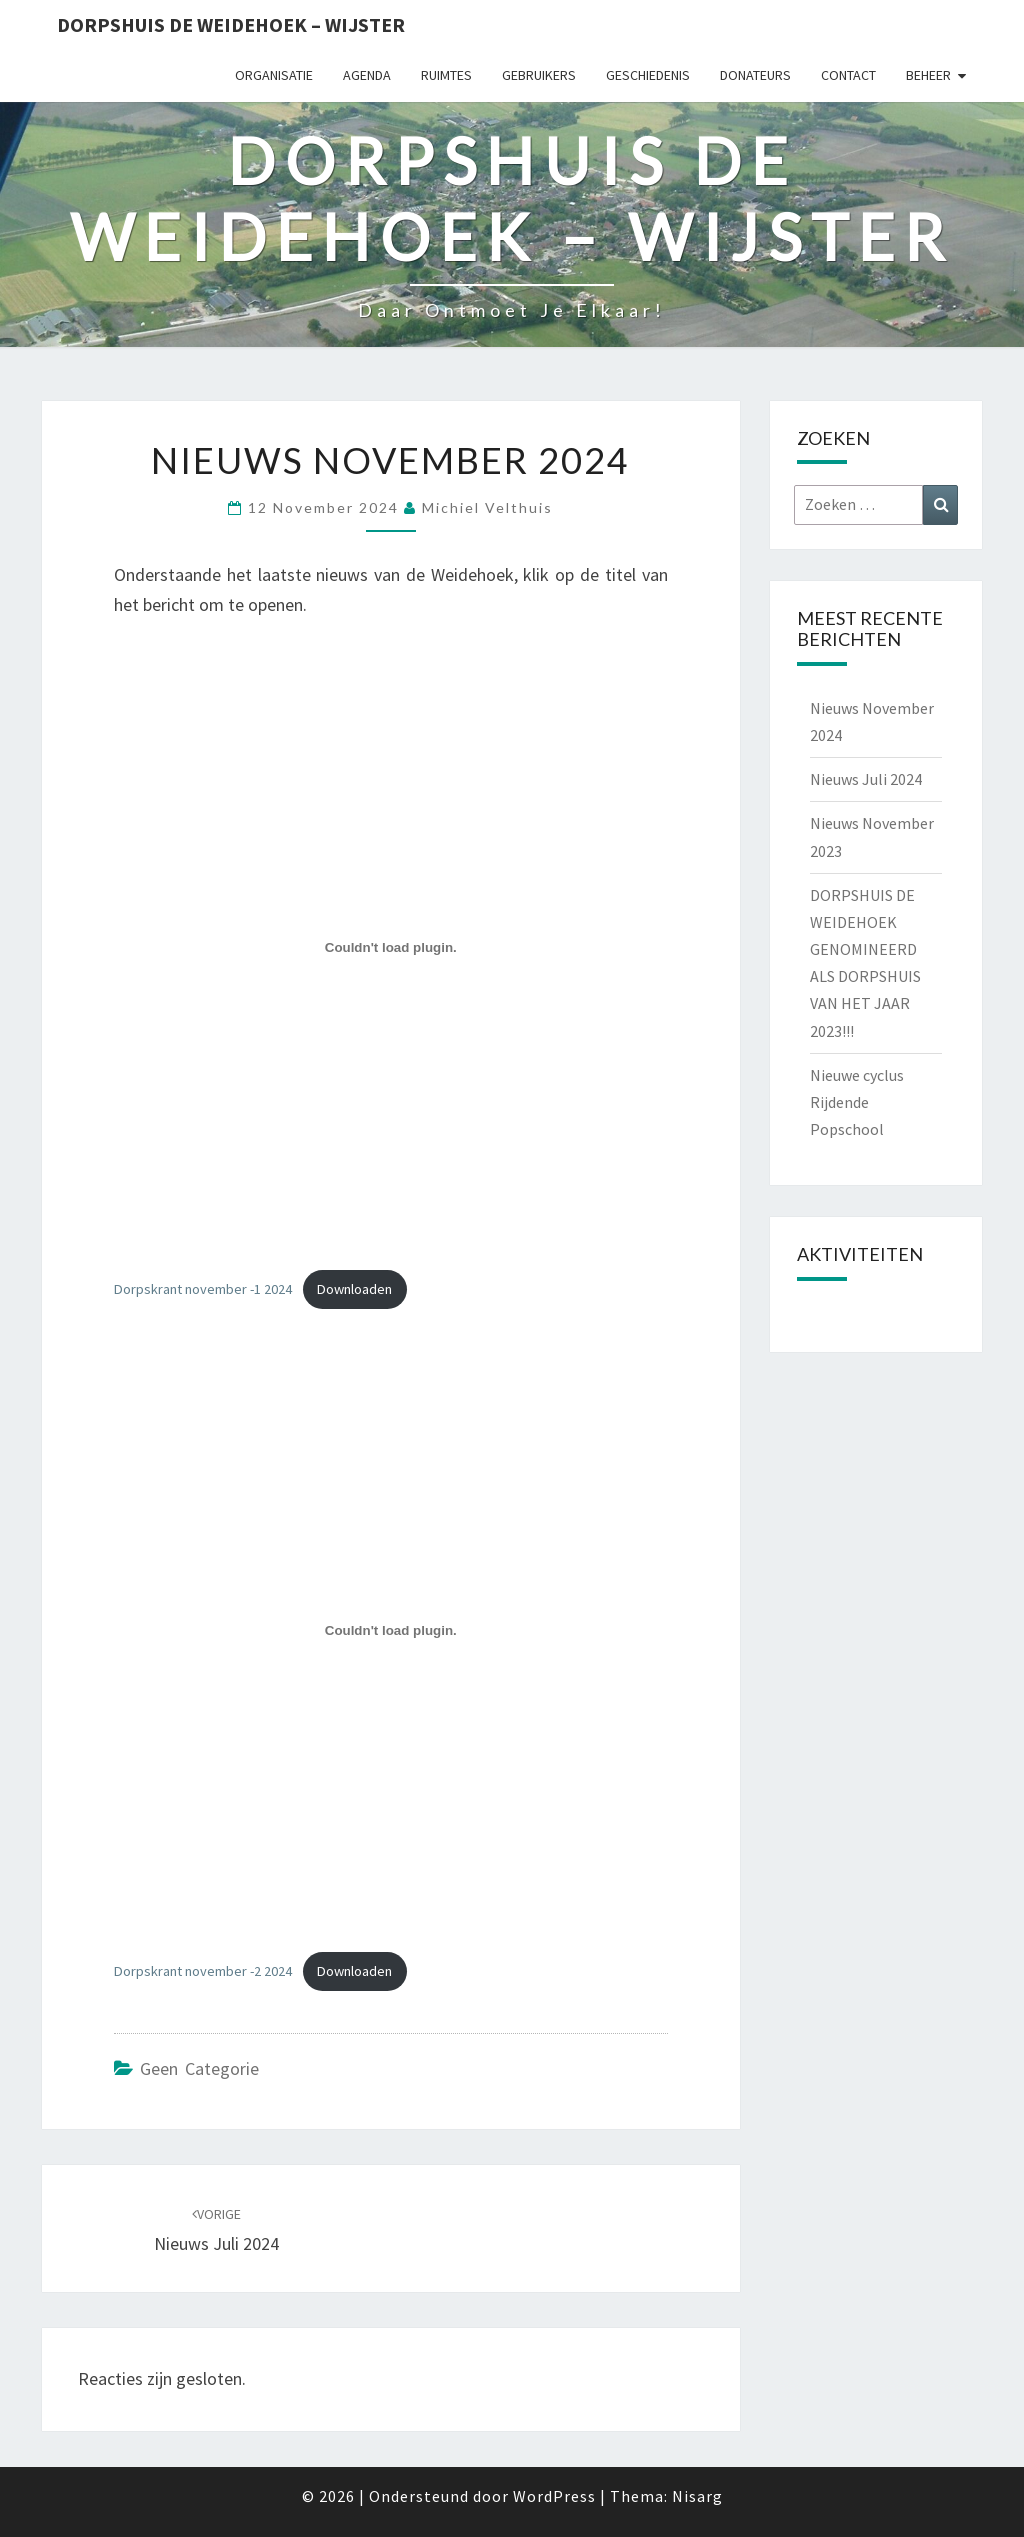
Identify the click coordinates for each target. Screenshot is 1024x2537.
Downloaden (354, 1289)
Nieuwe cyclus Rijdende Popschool (857, 1102)
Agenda (367, 75)
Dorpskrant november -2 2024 (203, 1971)
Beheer (928, 75)
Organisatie (274, 75)
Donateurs (755, 75)
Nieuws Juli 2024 (866, 779)
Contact (848, 75)
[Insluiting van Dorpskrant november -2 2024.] (391, 1630)
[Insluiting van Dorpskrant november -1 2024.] (391, 948)
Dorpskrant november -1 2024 (203, 1289)
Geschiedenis (648, 75)
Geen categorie (199, 2068)
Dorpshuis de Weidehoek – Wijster (231, 24)
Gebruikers (539, 75)
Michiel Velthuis (487, 507)
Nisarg (697, 2496)
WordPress (554, 2496)
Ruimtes (446, 75)
